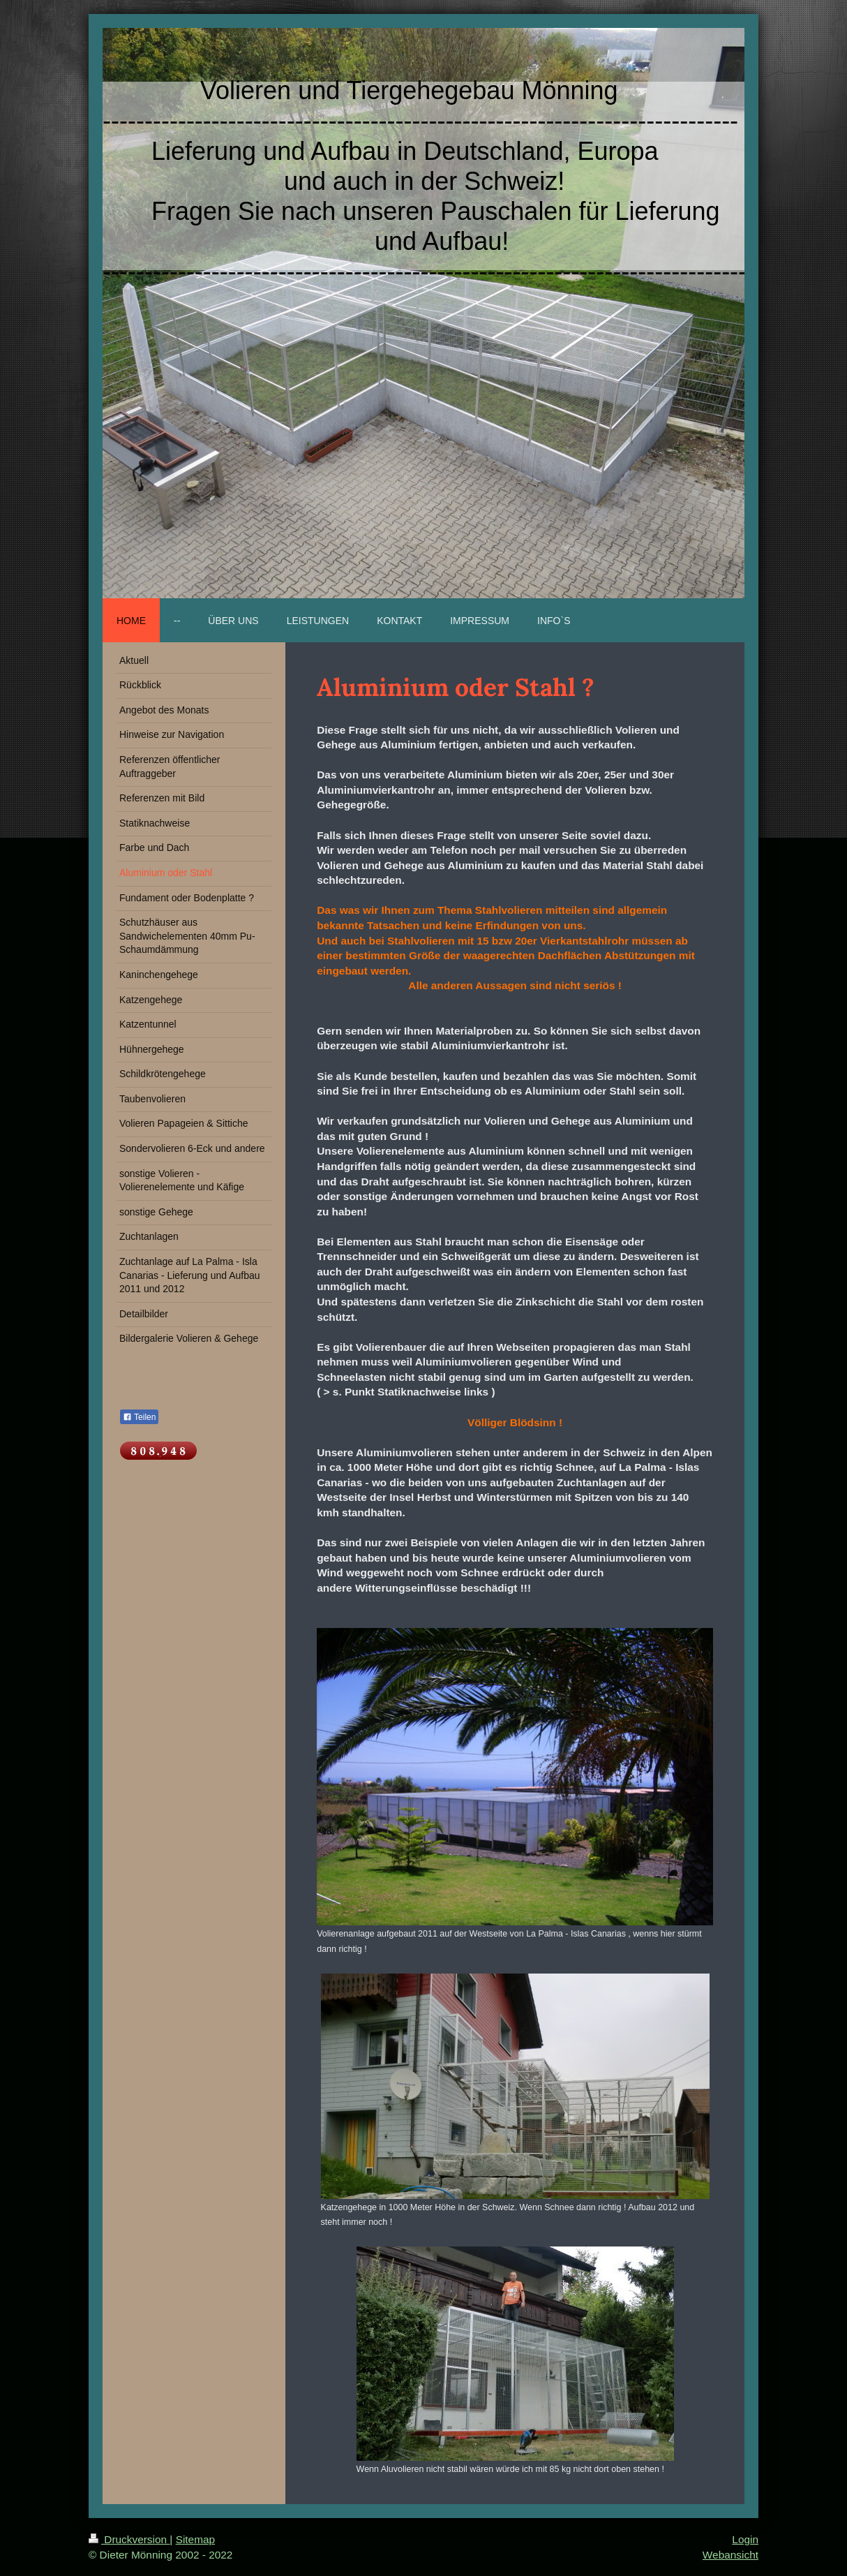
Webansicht (730, 2555)
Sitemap (195, 2539)
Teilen (139, 1417)
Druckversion (129, 2539)
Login (745, 2539)
